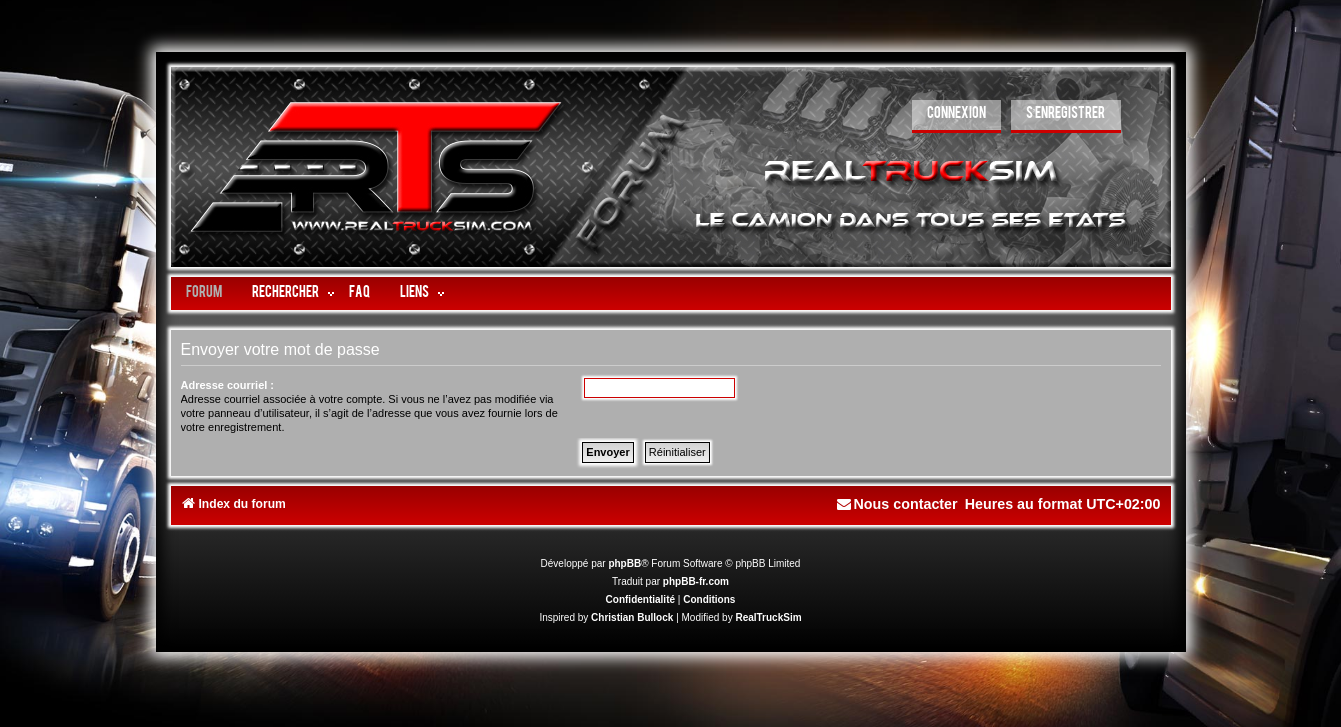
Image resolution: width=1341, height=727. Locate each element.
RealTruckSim (768, 617)
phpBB (624, 563)
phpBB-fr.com (696, 581)
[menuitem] (956, 116)
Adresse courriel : (228, 385)
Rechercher (285, 293)
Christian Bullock (632, 617)
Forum (204, 293)
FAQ (359, 293)
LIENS (414, 293)
